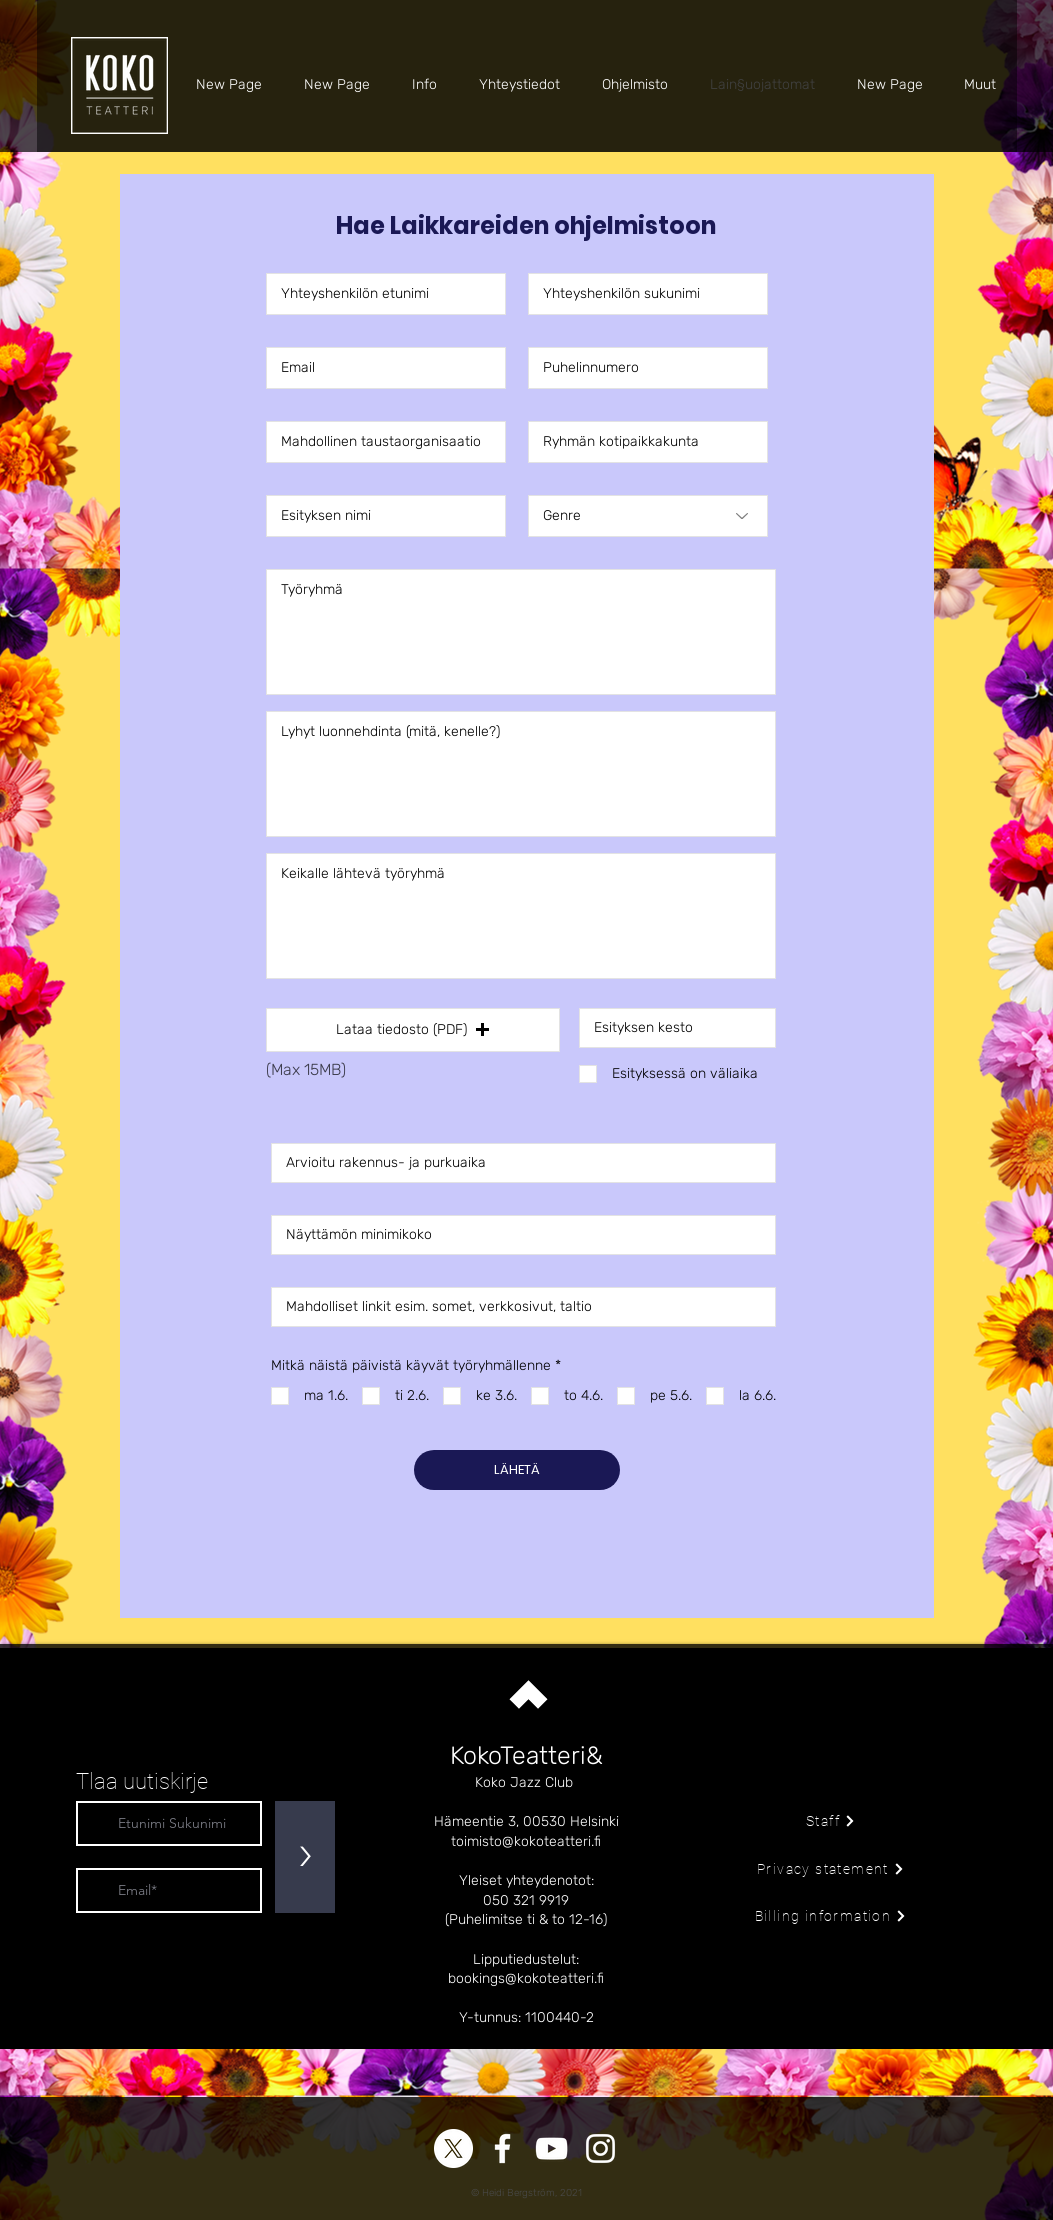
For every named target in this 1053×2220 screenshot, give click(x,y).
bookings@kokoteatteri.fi (526, 1978)
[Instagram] (600, 2148)
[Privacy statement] (831, 1869)
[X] (453, 2148)
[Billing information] (831, 1916)
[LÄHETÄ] (517, 1470)
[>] (305, 1857)
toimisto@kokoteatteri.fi (526, 1841)
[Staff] (831, 1821)
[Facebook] (502, 2148)
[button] (413, 1030)
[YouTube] (551, 2148)
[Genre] (648, 516)
